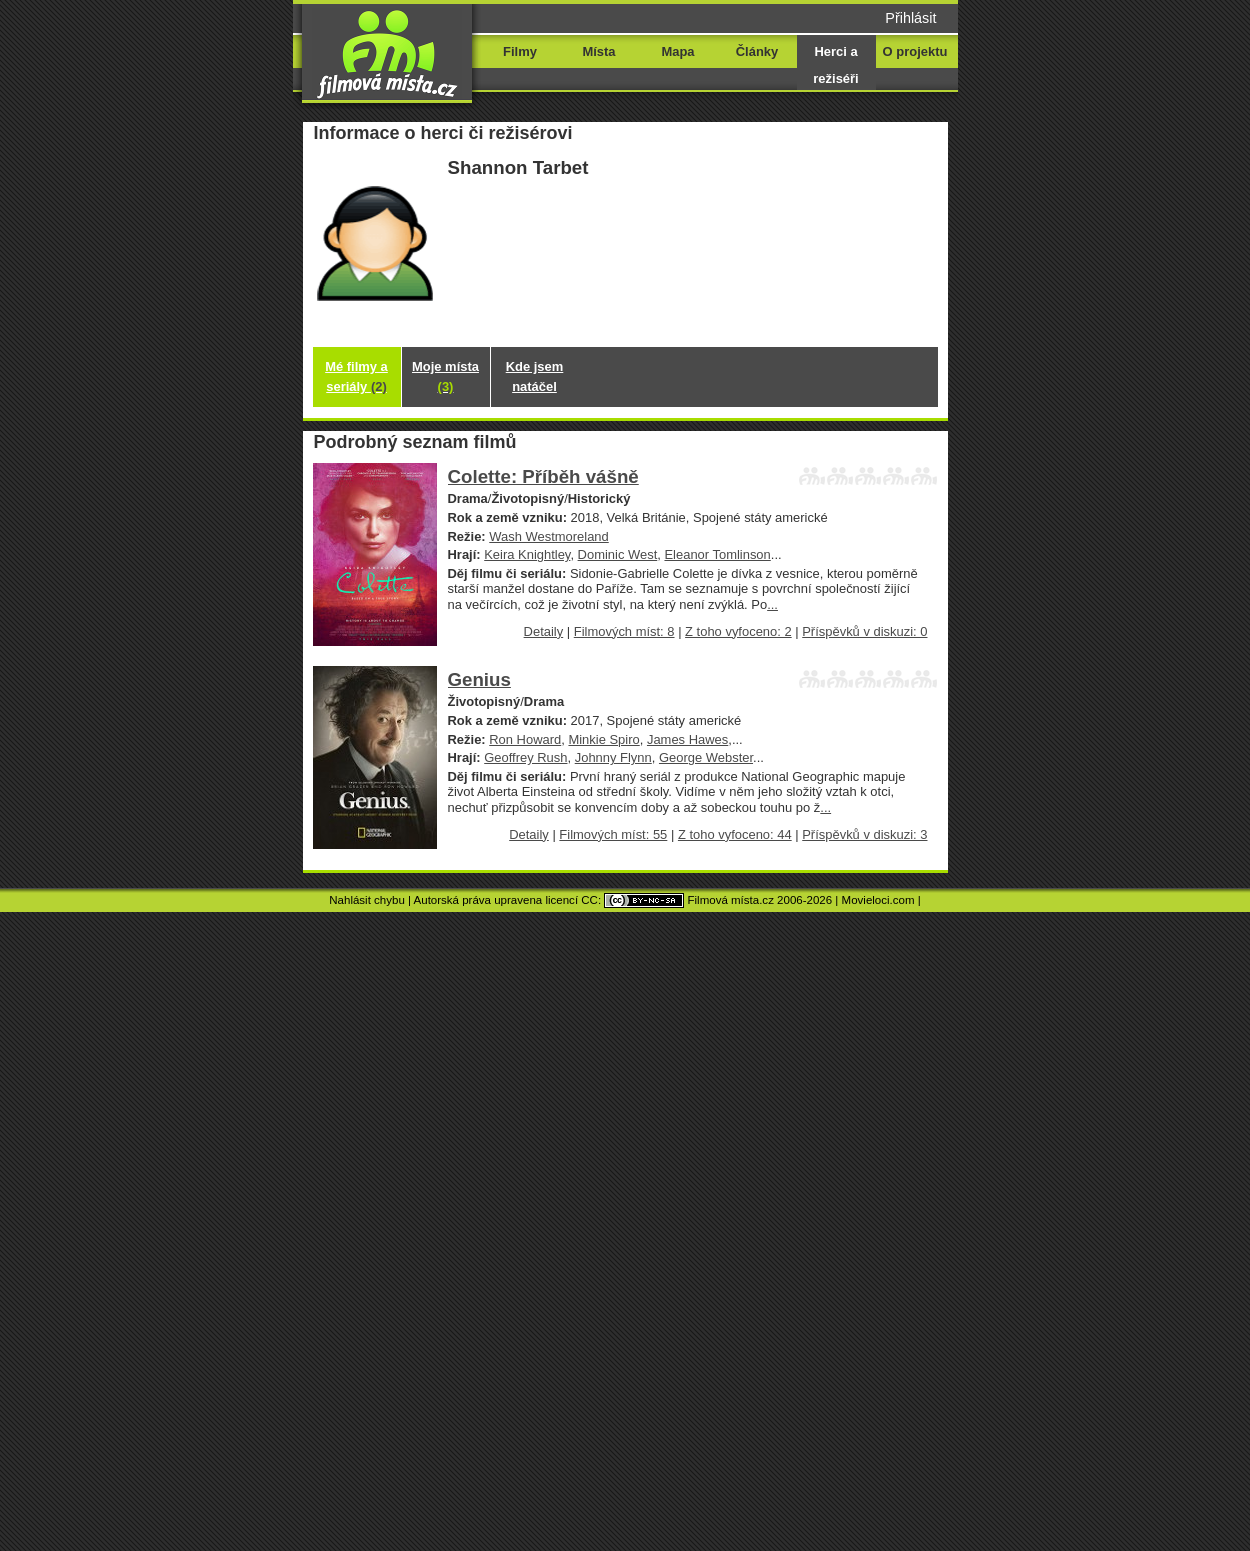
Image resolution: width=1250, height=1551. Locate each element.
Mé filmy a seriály (356, 376)
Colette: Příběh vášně (543, 476)
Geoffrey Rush (525, 757)
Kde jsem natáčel (535, 376)
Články (757, 51)
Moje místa (445, 376)
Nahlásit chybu (367, 900)
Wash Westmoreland (549, 536)
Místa (598, 51)
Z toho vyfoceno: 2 (738, 631)
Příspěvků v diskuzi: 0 (864, 631)
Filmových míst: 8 (624, 631)
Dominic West (618, 554)
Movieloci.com (878, 900)
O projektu (915, 51)
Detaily (544, 631)
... (772, 604)
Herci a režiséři (835, 65)
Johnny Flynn (613, 757)
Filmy (520, 51)
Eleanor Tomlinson (717, 554)
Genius (479, 679)
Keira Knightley (527, 554)
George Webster (706, 757)
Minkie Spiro (603, 739)
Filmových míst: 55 (613, 834)
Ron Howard (525, 739)
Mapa (677, 51)
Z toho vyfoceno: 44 (735, 834)
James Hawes (687, 739)
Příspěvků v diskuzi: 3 (864, 834)
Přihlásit (910, 18)
